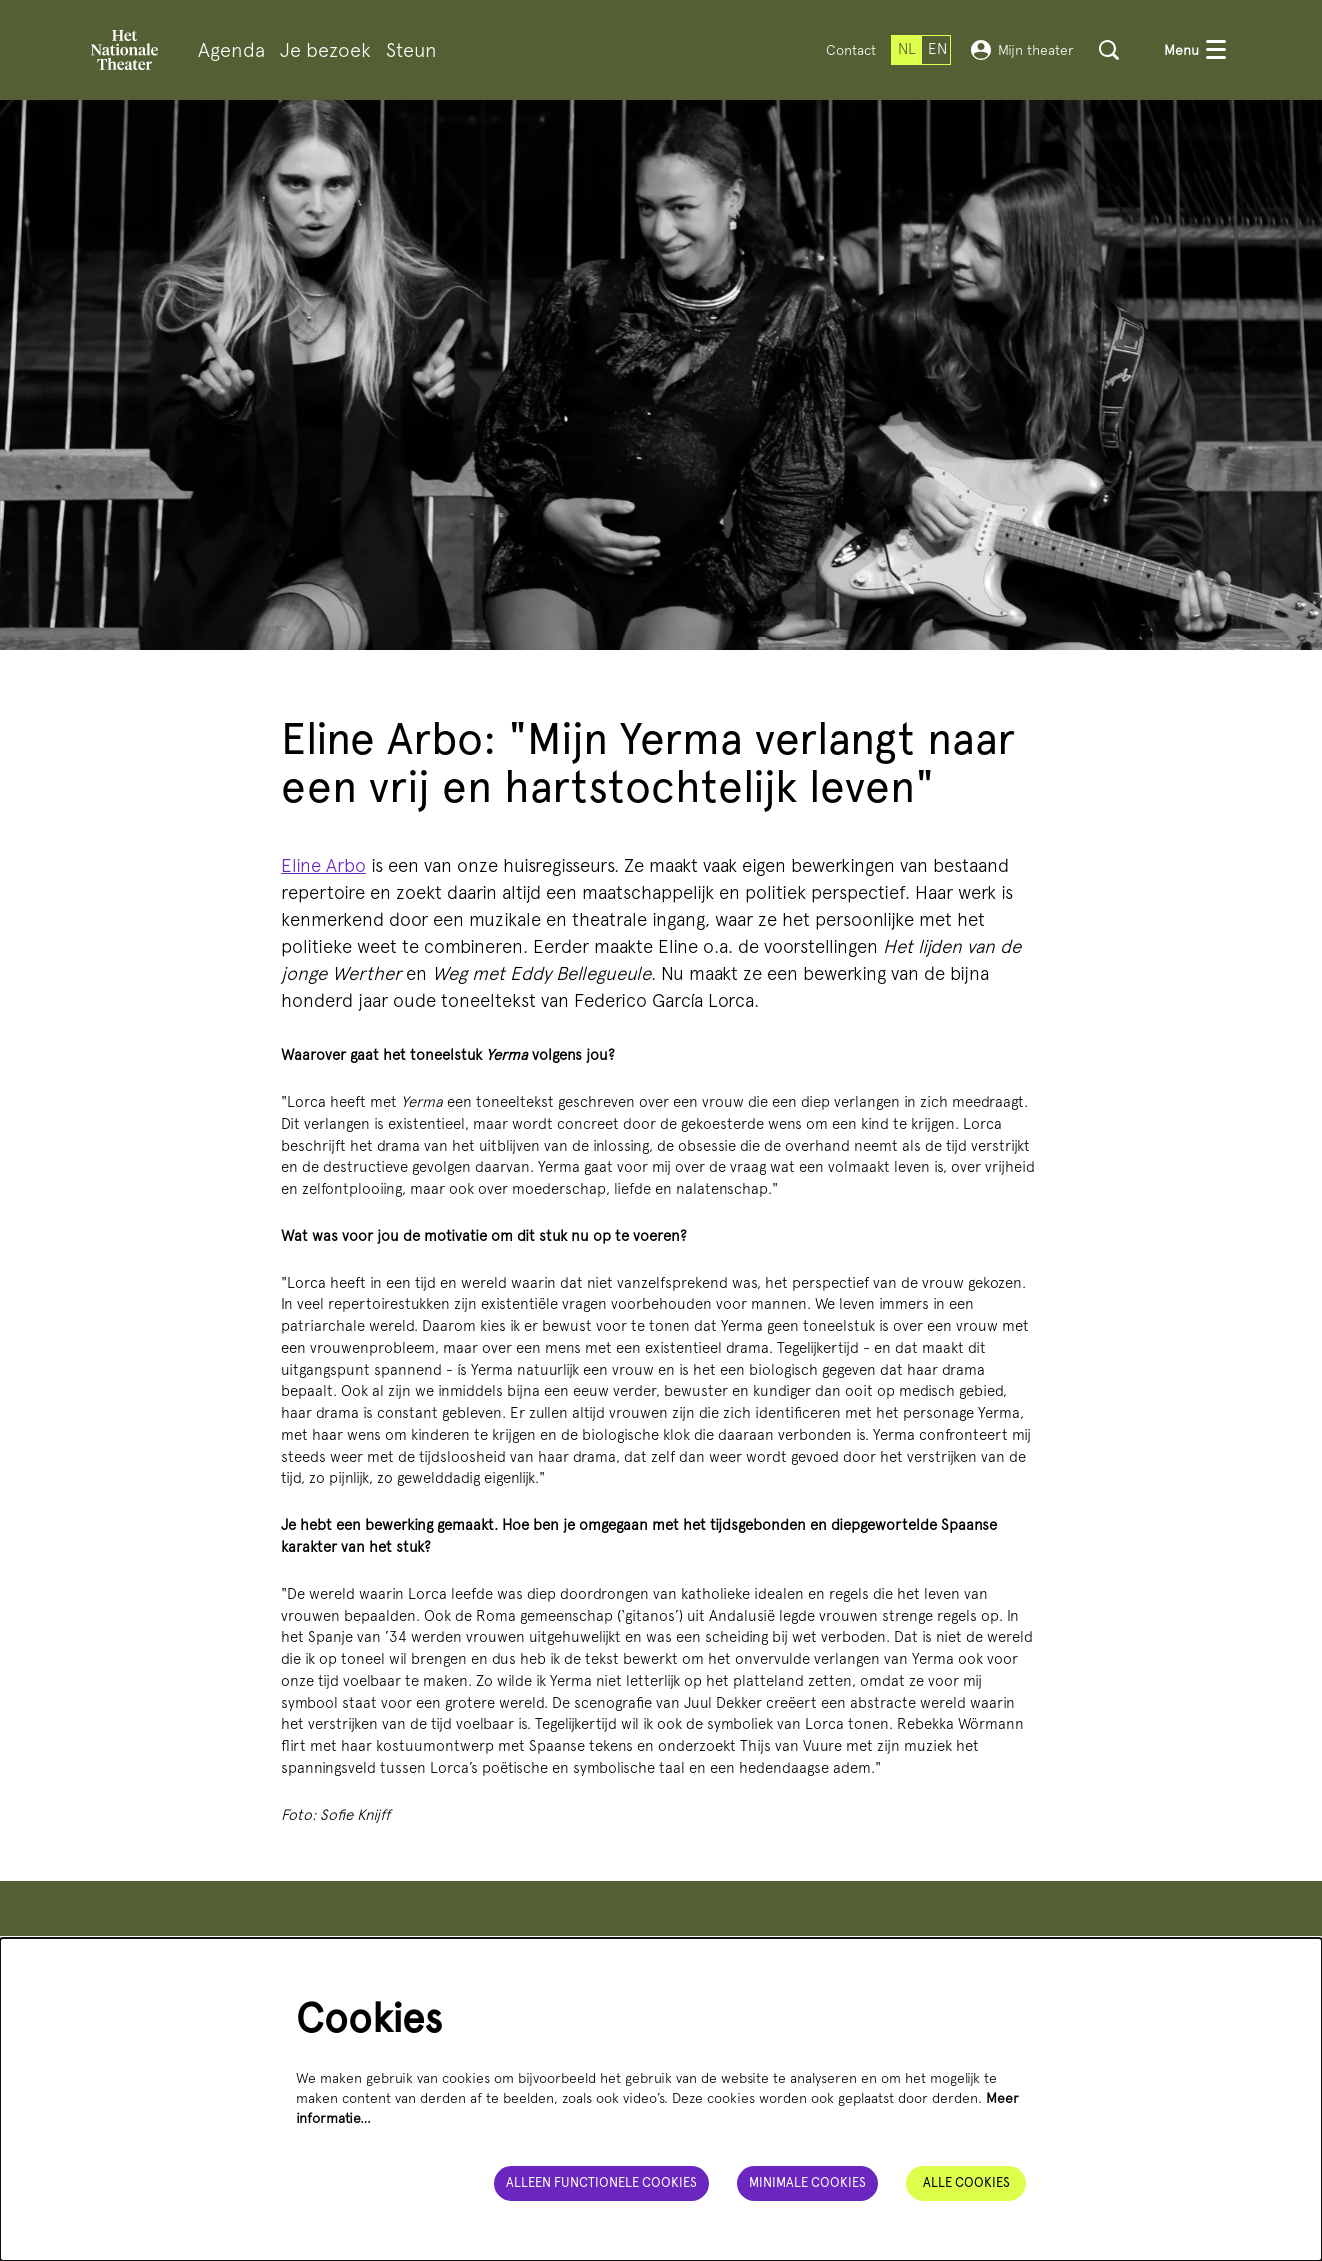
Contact (851, 50)
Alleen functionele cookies (601, 2182)
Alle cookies (966, 2182)
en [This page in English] (937, 49)
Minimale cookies (807, 2182)
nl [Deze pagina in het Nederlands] (907, 49)
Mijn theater (1022, 50)
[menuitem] (231, 50)
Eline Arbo (323, 865)
